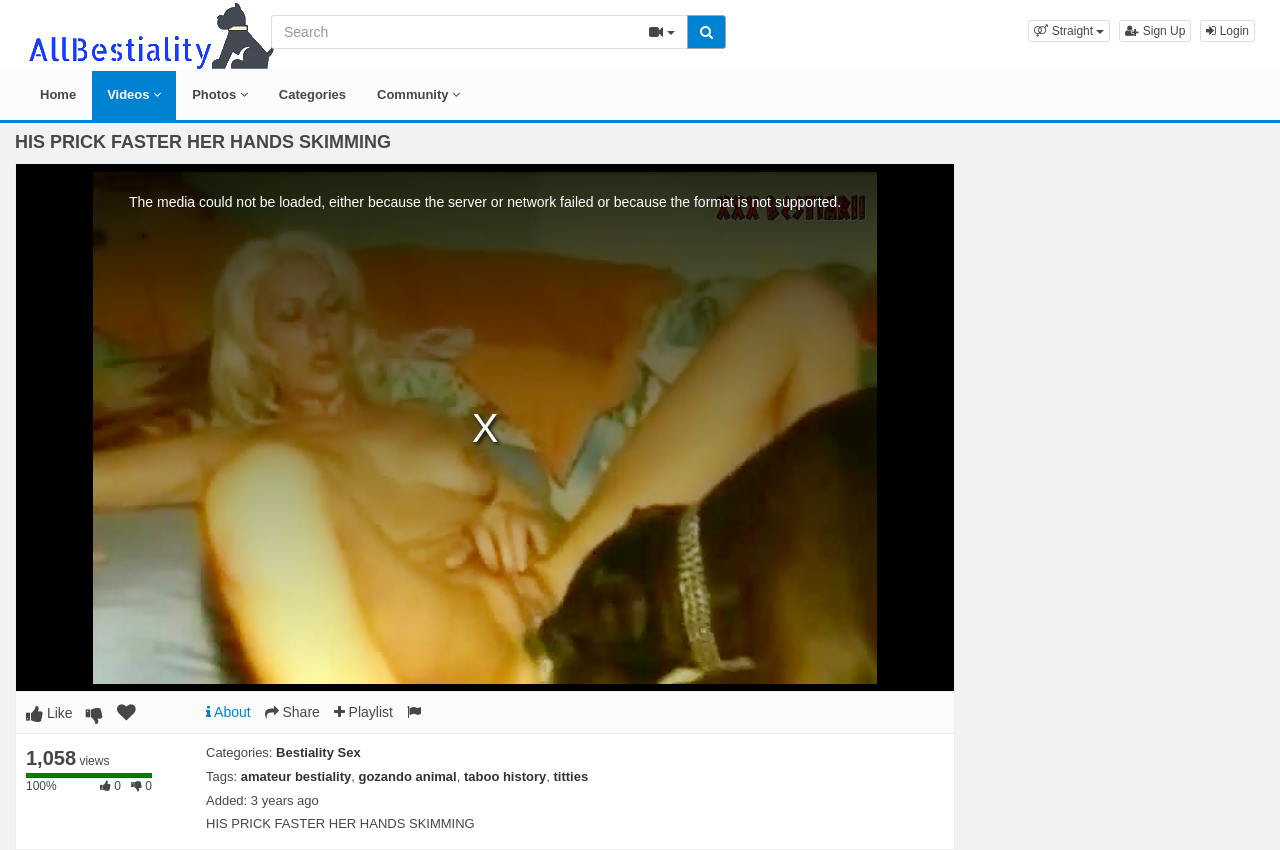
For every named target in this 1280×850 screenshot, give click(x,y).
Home (58, 94)
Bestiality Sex (318, 752)
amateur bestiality (296, 776)
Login (1227, 31)
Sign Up (1155, 31)
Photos (220, 94)
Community (418, 94)
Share (292, 712)
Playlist (363, 712)
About (228, 712)
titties (571, 776)
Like (49, 713)
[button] (1069, 31)
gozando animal (407, 776)
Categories (312, 94)
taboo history (505, 776)
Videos (134, 94)
